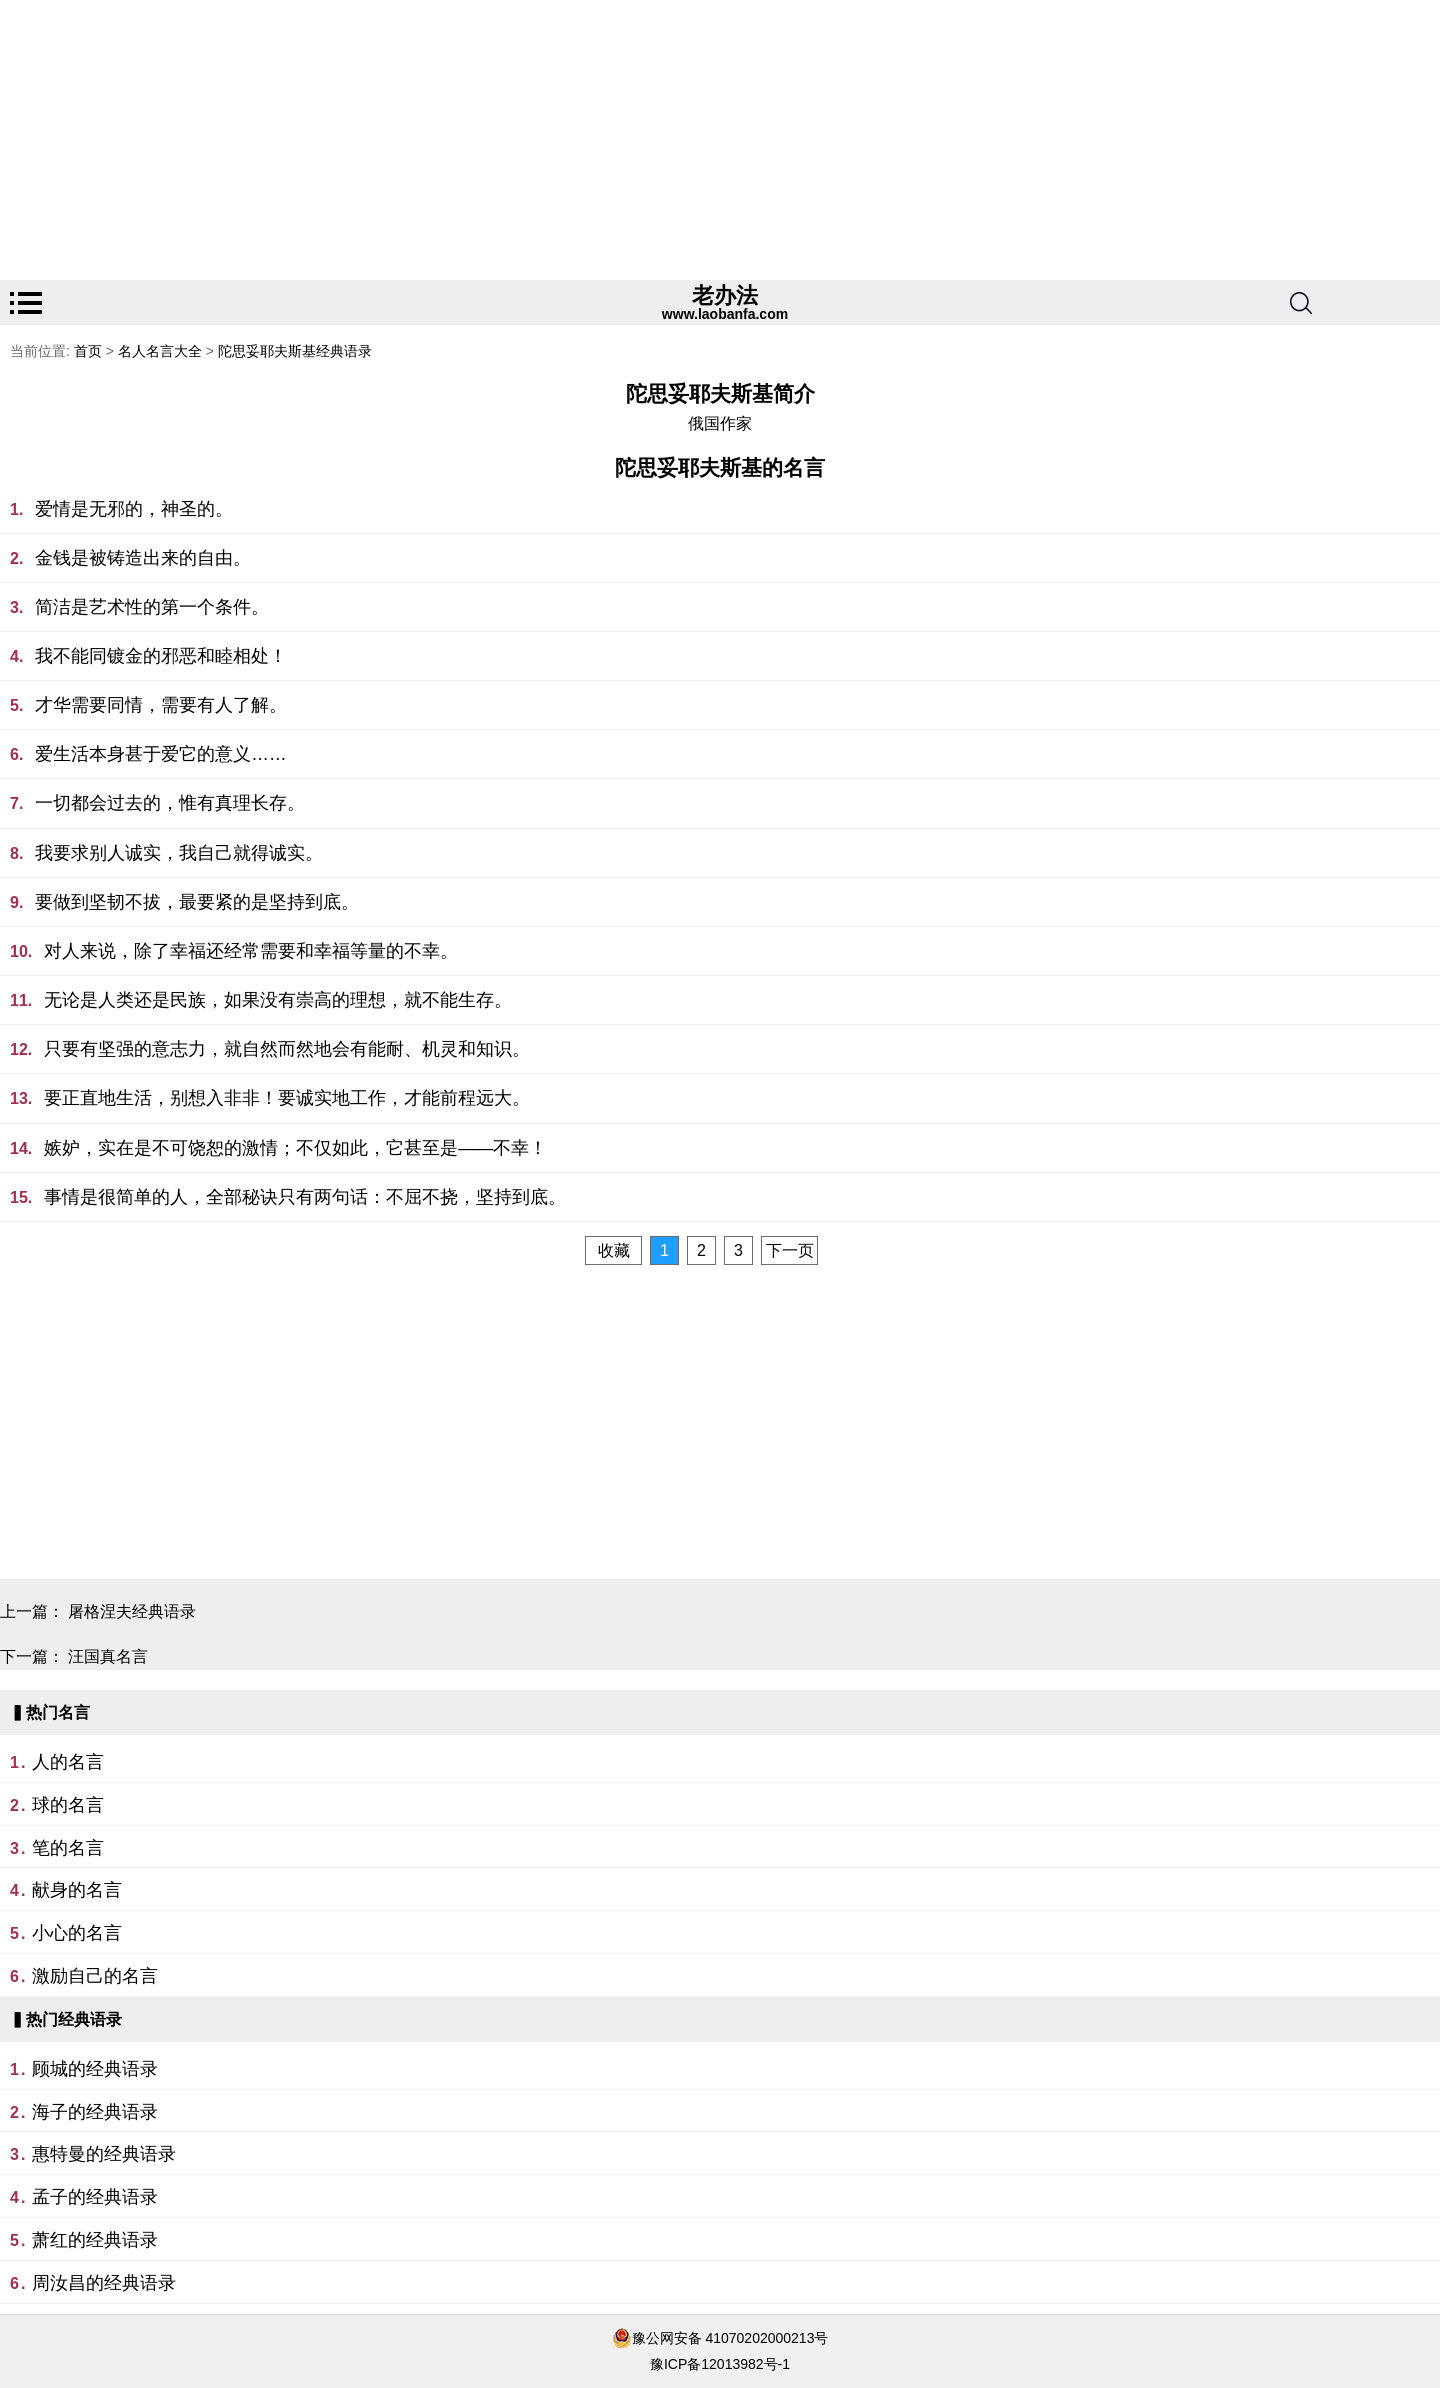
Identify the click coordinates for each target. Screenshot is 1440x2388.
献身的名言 (77, 1890)
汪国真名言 (108, 1656)
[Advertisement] (600, 140)
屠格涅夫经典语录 (132, 1611)
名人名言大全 (160, 351)
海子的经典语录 (95, 2112)
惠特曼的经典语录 (104, 2154)
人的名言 (68, 1762)
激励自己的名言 (95, 1976)
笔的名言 (68, 1848)
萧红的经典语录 (95, 2240)
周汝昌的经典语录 (104, 2283)
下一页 (790, 1250)
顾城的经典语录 (95, 2069)
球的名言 (68, 1805)
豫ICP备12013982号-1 (720, 2364)
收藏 (614, 1250)
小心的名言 (77, 1933)
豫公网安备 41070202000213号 (730, 2338)
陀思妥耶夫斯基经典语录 (295, 351)
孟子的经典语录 (95, 2197)
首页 (88, 351)
